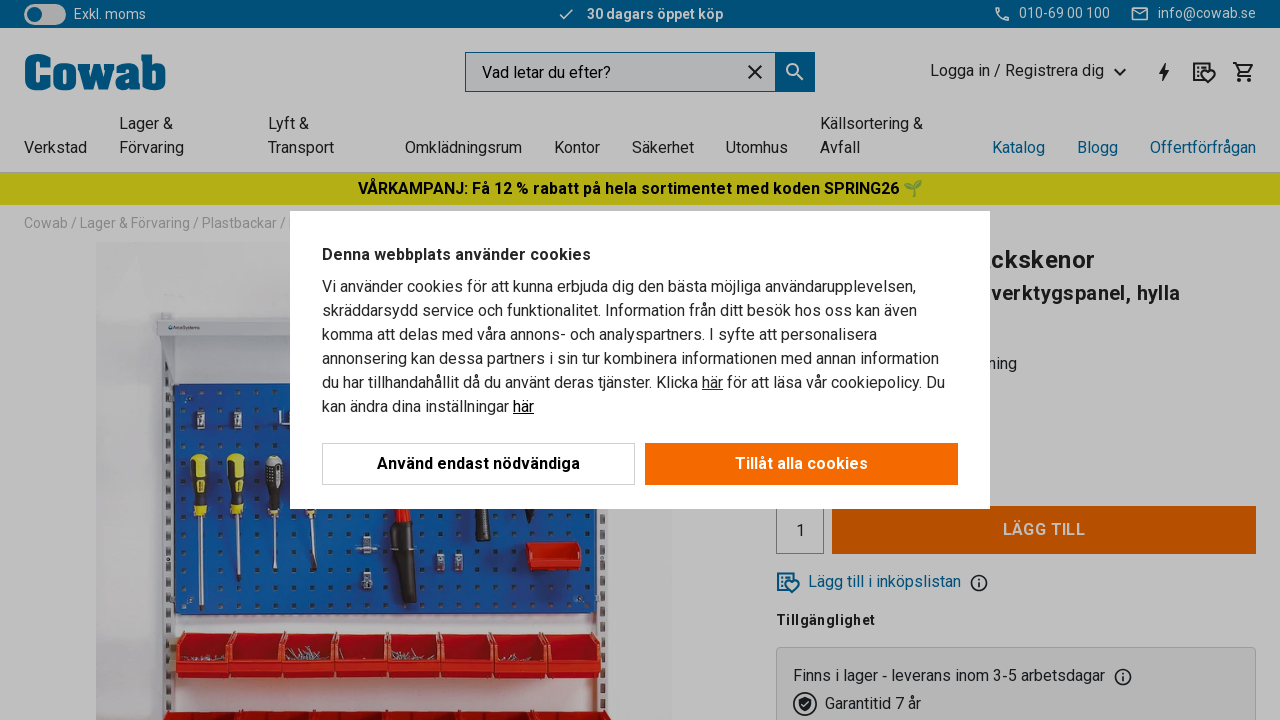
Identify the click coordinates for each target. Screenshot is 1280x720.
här (712, 382)
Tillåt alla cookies (801, 463)
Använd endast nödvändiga (478, 463)
